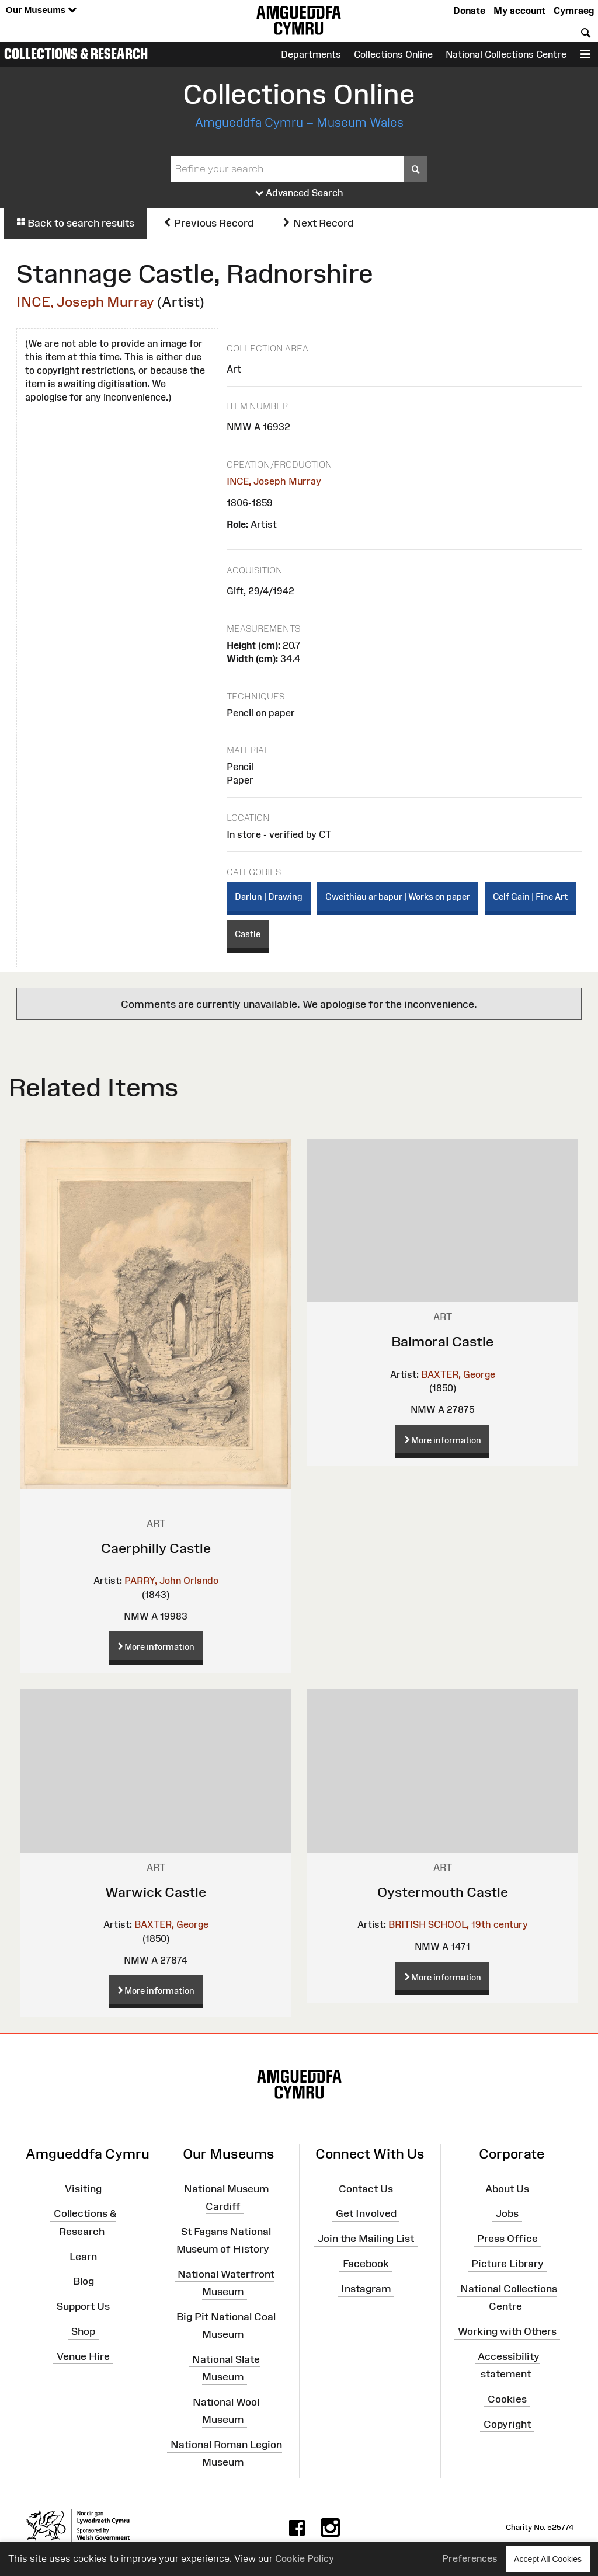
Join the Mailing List (366, 2238)
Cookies (507, 2399)
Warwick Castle (155, 1892)
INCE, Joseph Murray (85, 301)
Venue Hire (83, 2356)
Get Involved (366, 2213)
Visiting (83, 2188)
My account (519, 10)
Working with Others (507, 2331)
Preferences (470, 2558)
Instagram (366, 2289)
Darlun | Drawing (269, 896)
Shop (83, 2331)
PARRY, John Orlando (171, 1580)
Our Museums (41, 10)
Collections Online (393, 54)
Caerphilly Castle (156, 1548)
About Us (507, 2188)
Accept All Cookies (548, 2559)
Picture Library (507, 2263)
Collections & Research (76, 53)
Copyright (507, 2424)
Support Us (83, 2306)
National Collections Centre (506, 54)
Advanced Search (299, 193)
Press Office (507, 2238)
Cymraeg (574, 10)
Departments (311, 54)
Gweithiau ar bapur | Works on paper (397, 896)
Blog (83, 2281)
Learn (83, 2256)
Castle (247, 934)
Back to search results (75, 223)
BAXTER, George (458, 1374)
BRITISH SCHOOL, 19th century (458, 1924)
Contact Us (366, 2188)
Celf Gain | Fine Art (530, 896)
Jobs (507, 2213)
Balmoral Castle (442, 1341)
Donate (469, 10)
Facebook (366, 2263)
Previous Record (208, 223)
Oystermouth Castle (442, 1892)
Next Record (317, 223)
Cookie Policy (304, 2558)
